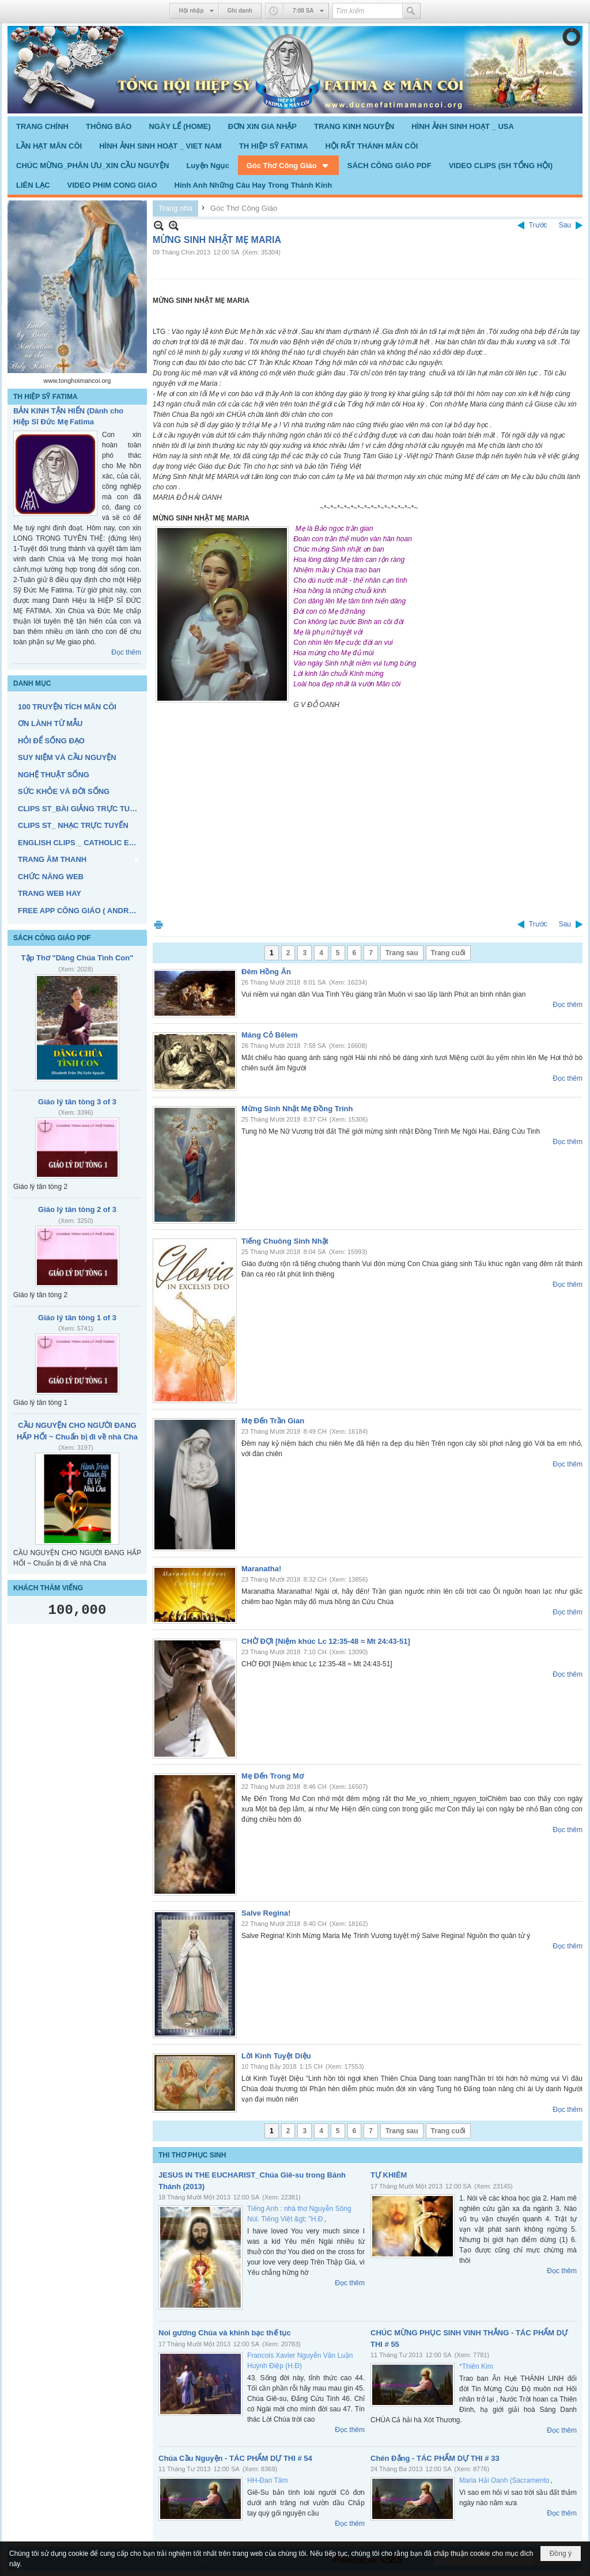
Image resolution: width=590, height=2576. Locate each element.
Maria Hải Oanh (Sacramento (504, 2480)
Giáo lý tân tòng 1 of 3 (77, 1317)
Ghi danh (240, 10)
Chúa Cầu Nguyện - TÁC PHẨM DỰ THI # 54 (235, 2458)
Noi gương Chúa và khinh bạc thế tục (224, 2332)
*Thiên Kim (476, 2366)
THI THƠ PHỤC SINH (192, 2155)
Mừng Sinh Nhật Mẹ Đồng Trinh (297, 1108)
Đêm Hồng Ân (266, 971)
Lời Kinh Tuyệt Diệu (276, 2055)
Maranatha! (261, 1568)
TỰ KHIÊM (388, 2175)
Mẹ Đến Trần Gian (272, 1420)
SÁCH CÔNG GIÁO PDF (52, 938)
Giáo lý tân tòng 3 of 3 (77, 1101)
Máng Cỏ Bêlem (269, 1035)
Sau (565, 225)
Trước (538, 225)
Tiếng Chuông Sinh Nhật (284, 1241)
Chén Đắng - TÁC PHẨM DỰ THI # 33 (435, 2458)
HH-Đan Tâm (267, 2480)
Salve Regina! (265, 1913)
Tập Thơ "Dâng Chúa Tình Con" (77, 957)
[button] (288, 165)
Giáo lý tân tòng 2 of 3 (77, 1209)
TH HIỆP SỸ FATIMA (45, 397)
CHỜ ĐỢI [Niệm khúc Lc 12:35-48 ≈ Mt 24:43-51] (325, 1641)
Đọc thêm (126, 652)
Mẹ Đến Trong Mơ (272, 1776)
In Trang (158, 924)
